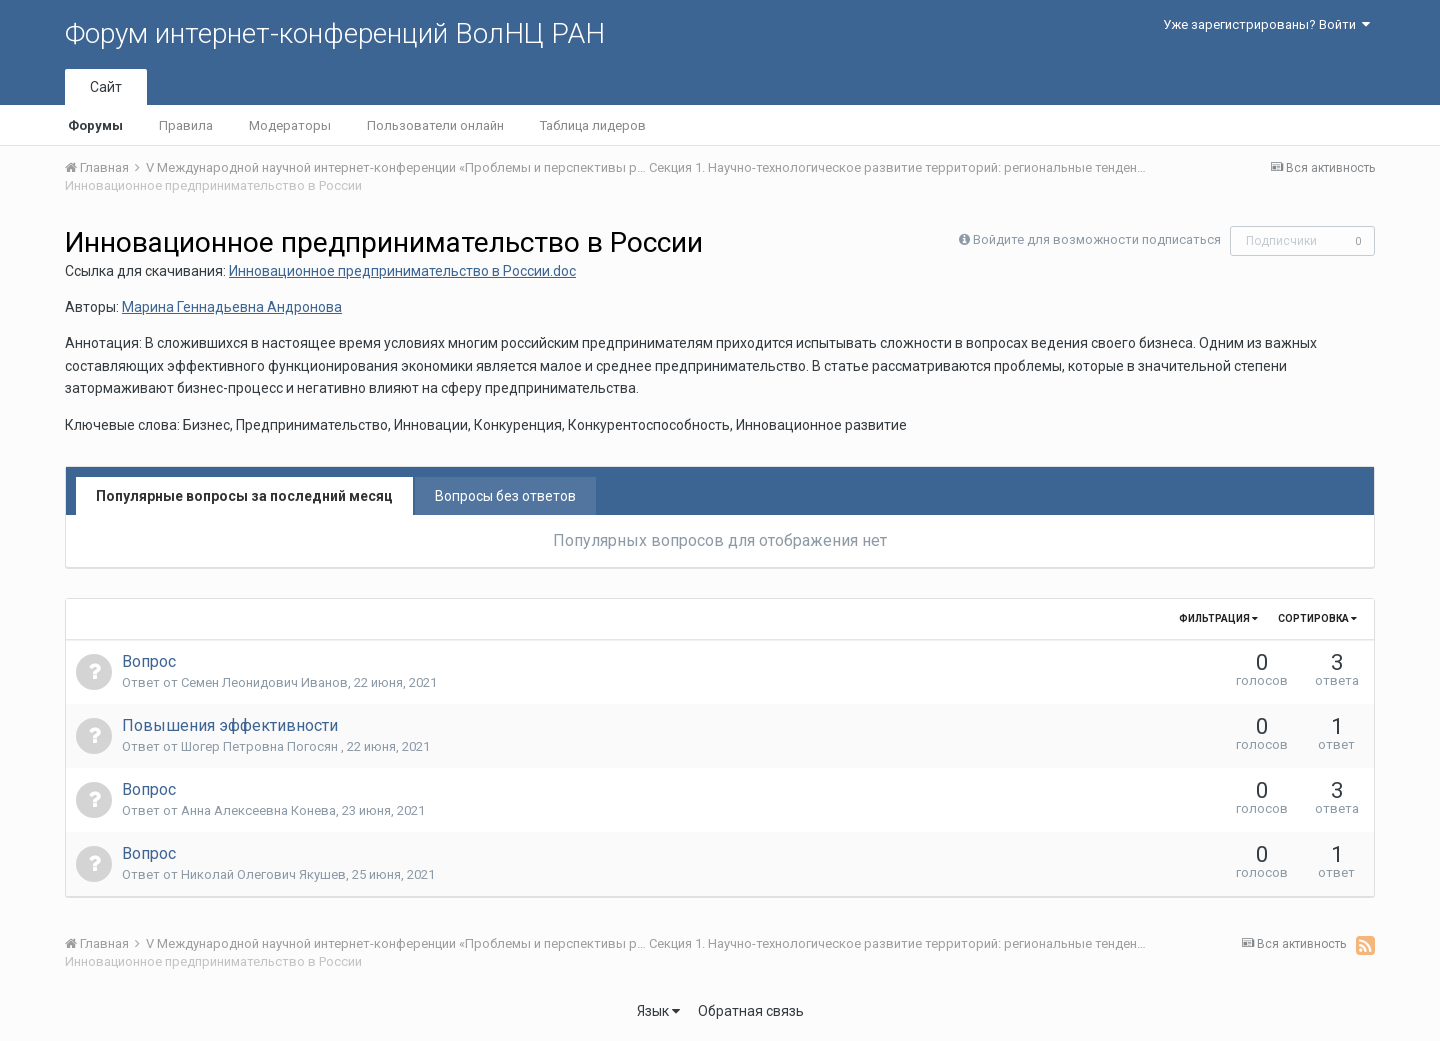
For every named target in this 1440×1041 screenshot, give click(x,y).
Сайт (106, 87)
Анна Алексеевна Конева (258, 810)
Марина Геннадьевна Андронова (232, 307)
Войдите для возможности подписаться (1097, 239)
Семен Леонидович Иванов (264, 682)
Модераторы (290, 125)
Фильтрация (1218, 618)
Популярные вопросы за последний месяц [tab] (244, 496)
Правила (186, 125)
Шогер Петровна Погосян (261, 746)
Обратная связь (751, 1011)
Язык (658, 1011)
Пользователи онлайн (435, 125)
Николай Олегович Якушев (263, 874)
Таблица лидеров (593, 125)
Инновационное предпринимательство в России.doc (402, 271)
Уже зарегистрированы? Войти (1266, 24)
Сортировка (1317, 618)
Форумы (95, 125)
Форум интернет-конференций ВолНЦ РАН (335, 33)
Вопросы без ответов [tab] (505, 496)
